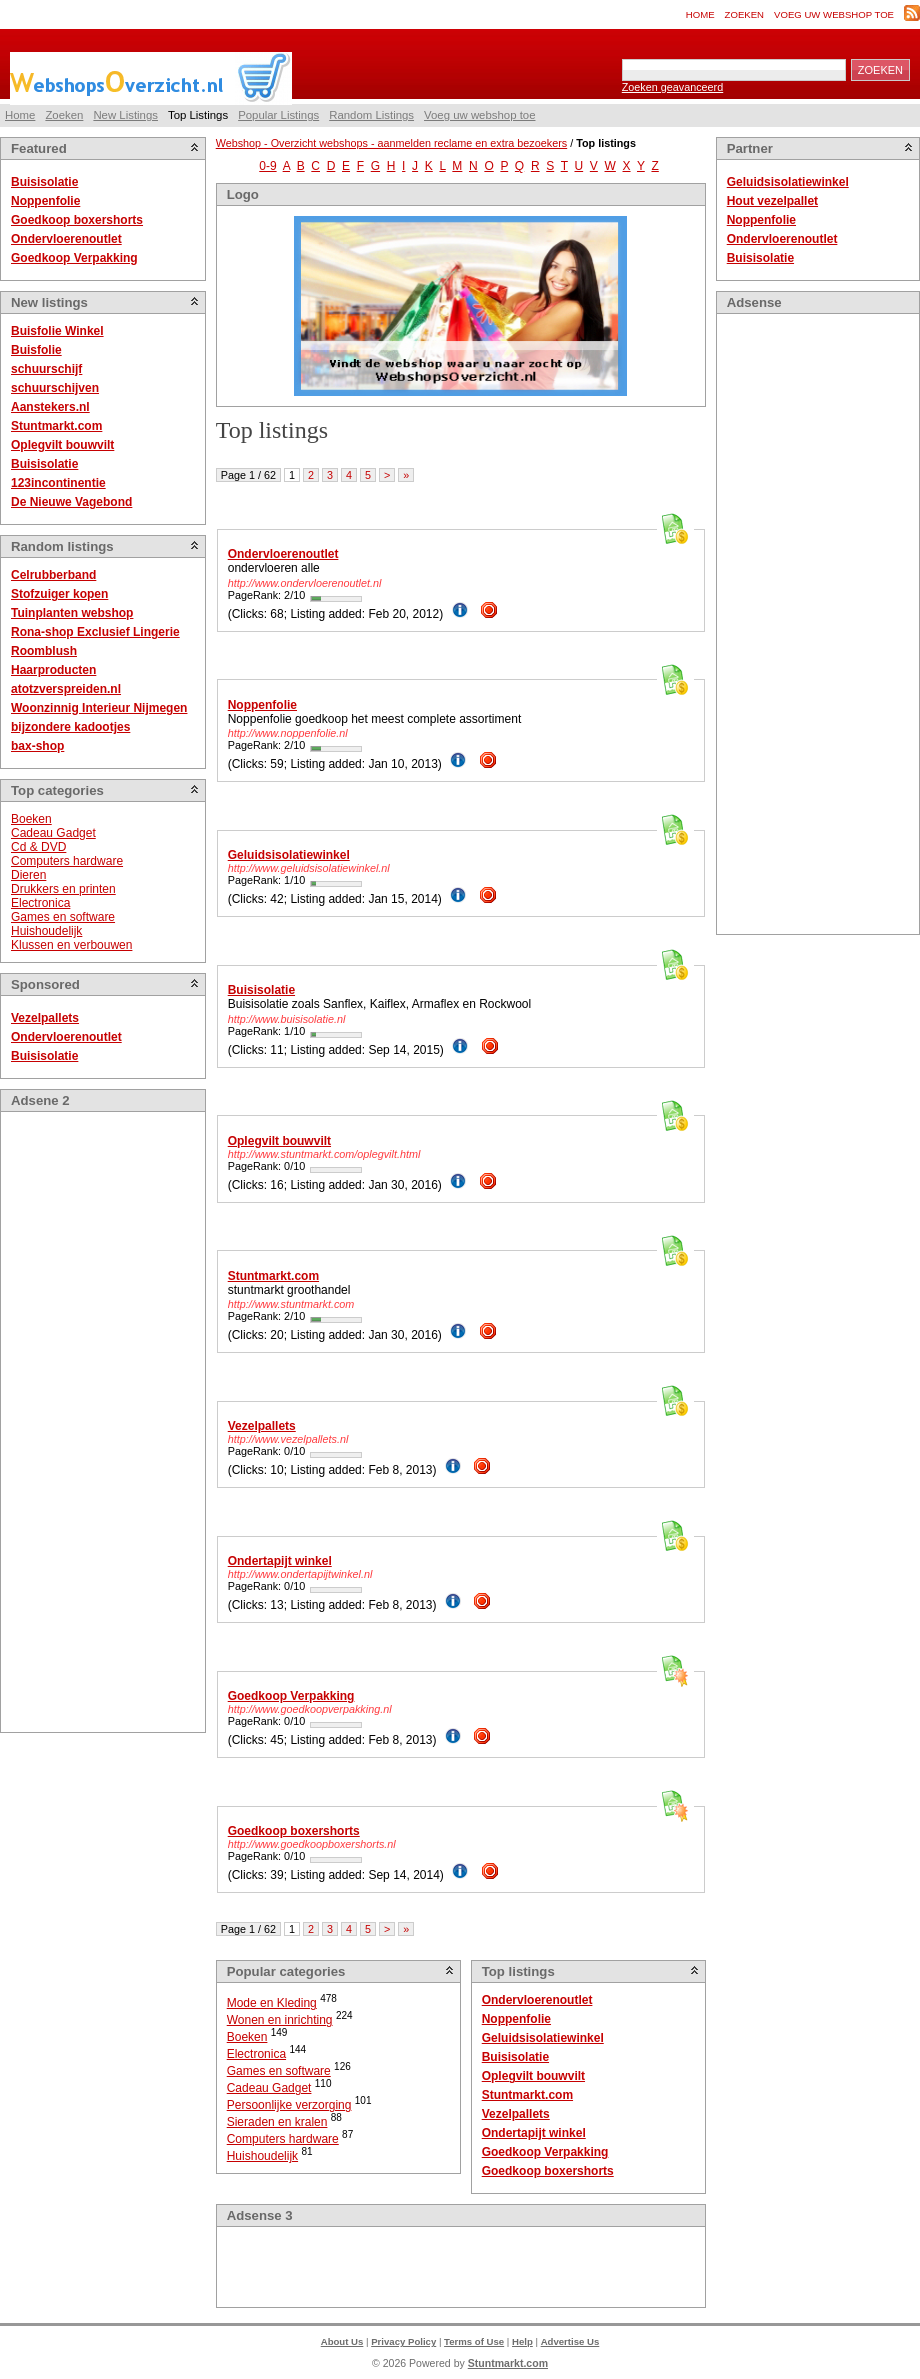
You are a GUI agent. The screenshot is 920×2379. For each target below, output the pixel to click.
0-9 (267, 166)
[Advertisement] (91, 1422)
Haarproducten (53, 670)
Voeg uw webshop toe (834, 14)
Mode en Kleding (272, 2003)
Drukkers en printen (63, 889)
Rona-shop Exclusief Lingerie (95, 632)
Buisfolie (36, 350)
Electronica (40, 903)
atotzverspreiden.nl (66, 689)
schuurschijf (46, 369)
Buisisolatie (44, 182)
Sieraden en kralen (277, 2122)
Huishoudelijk (46, 931)
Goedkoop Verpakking (74, 258)
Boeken (31, 819)
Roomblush (44, 651)
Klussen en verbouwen (71, 945)
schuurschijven (55, 388)
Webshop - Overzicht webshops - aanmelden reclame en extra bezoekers (391, 143)
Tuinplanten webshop (72, 613)
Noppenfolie (45, 201)
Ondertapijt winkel (280, 1561)
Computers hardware (67, 861)
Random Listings (371, 115)
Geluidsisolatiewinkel (289, 855)
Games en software (63, 917)
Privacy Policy (403, 2341)
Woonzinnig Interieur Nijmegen (99, 708)
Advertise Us (570, 2341)
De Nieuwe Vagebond (71, 502)
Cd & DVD (38, 847)
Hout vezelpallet (772, 201)
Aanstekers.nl (50, 407)
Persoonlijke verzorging (289, 2105)
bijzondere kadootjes (70, 727)
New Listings (125, 115)
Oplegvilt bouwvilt (62, 445)
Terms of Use (474, 2341)
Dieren (28, 875)
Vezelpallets (45, 1018)
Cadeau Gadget (53, 833)
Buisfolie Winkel (57, 331)
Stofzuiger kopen (59, 594)
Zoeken (744, 14)
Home (700, 14)
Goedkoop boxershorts (77, 220)
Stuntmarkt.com (56, 426)
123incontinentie (58, 483)
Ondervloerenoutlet (66, 239)
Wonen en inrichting (280, 2020)
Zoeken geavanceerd (672, 87)
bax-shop (37, 746)
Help (522, 2341)
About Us (342, 2341)
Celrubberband (53, 575)
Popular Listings (278, 115)
